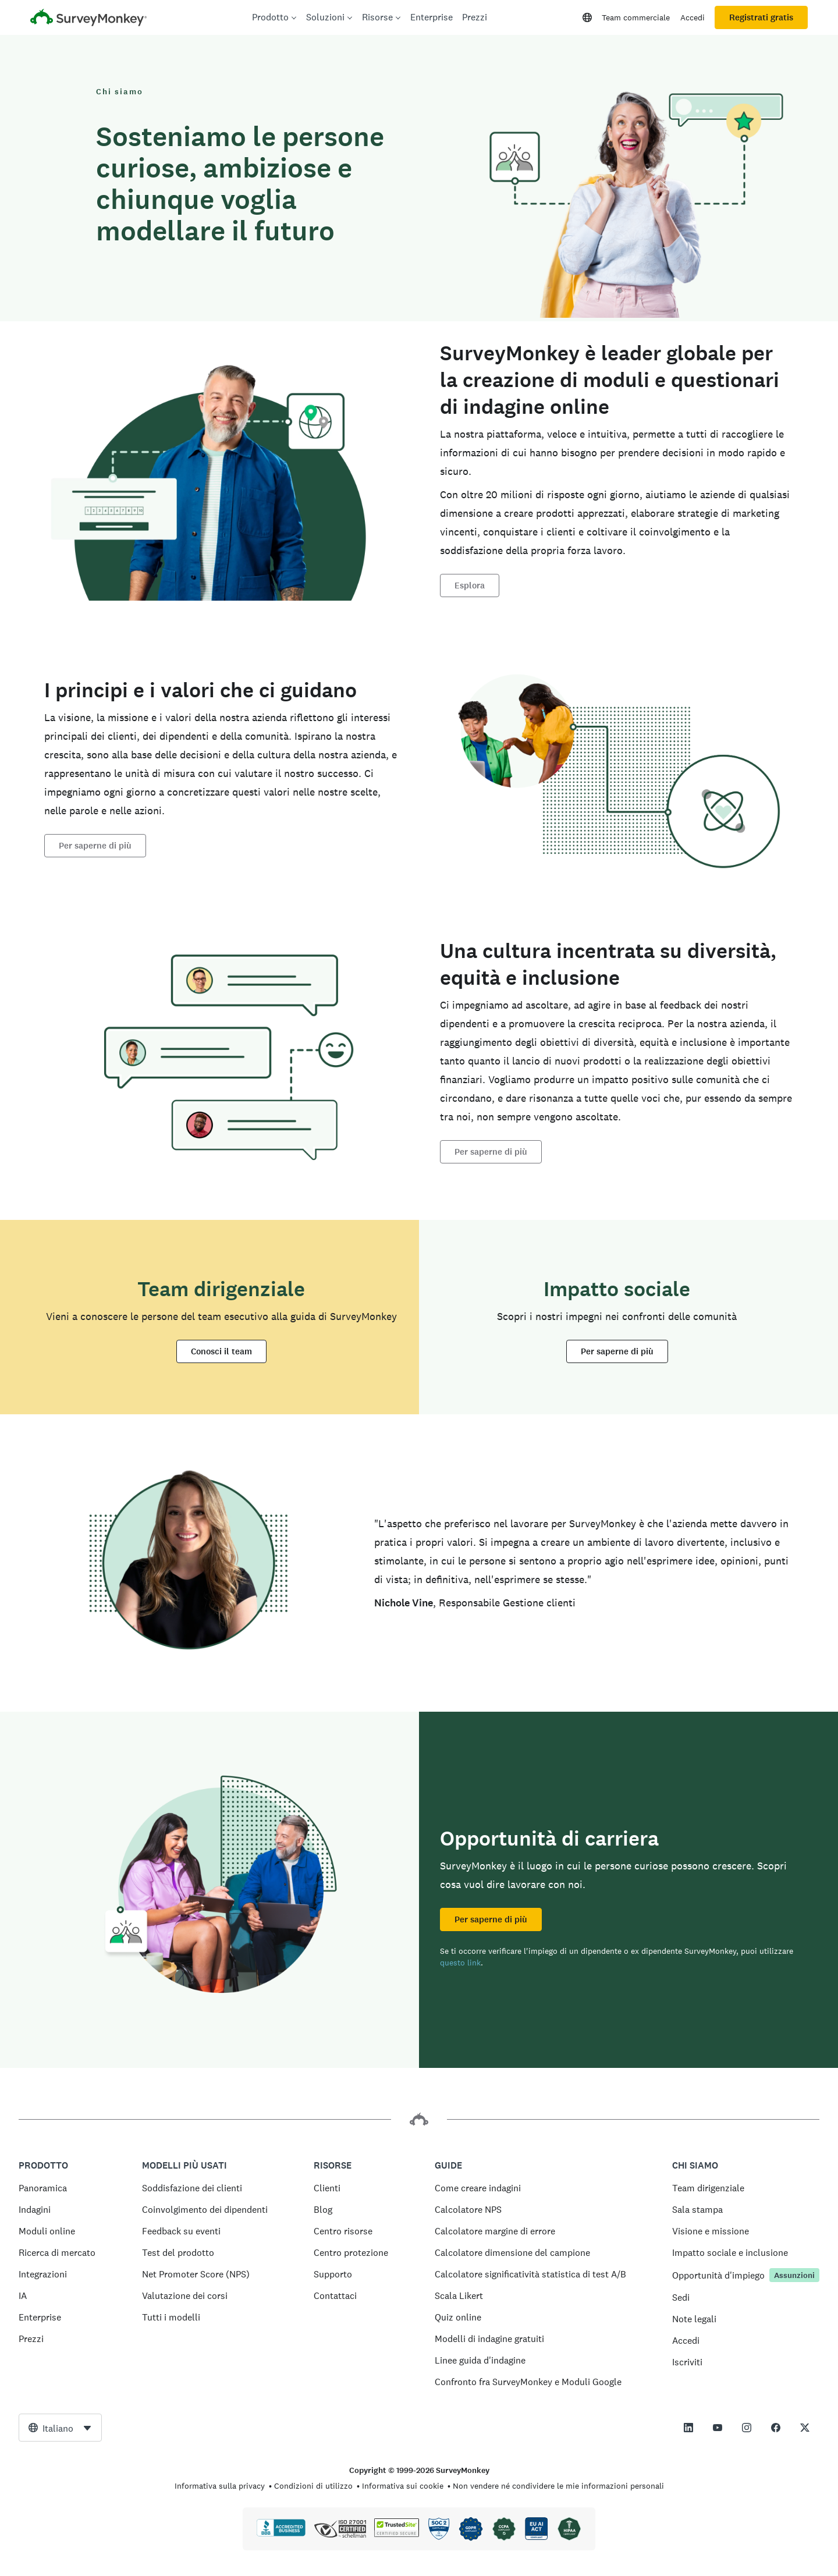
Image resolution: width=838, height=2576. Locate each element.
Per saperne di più (95, 845)
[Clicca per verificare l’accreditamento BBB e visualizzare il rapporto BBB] (281, 2534)
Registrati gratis (761, 17)
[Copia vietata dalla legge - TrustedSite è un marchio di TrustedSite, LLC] (396, 2534)
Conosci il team (221, 1351)
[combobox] (60, 2428)
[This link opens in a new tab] (688, 2427)
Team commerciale (636, 17)
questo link (460, 1962)
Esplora (469, 585)
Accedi (692, 17)
